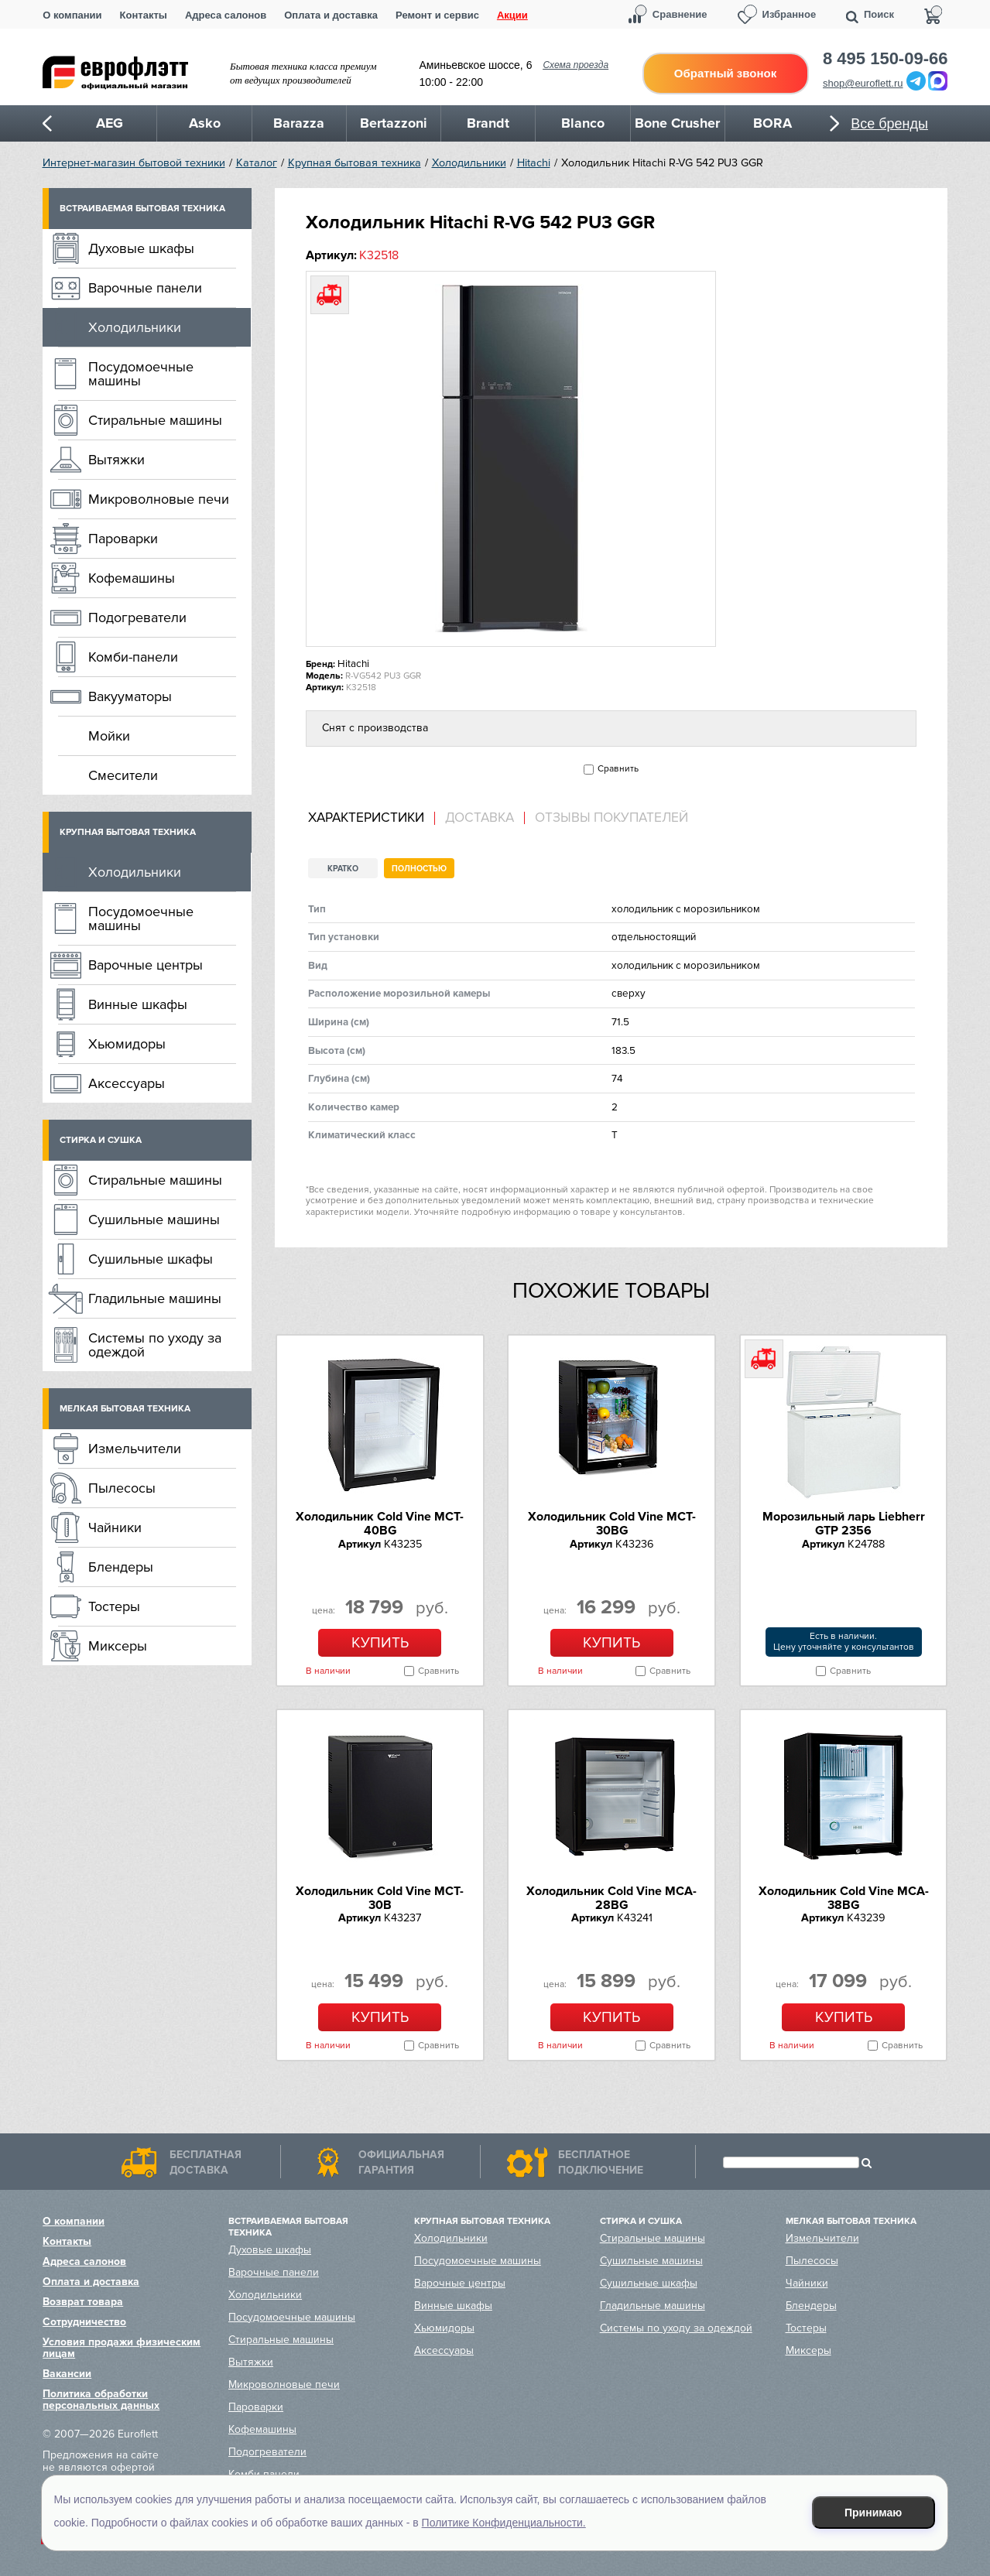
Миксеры (117, 1645)
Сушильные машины (154, 1219)
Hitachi (533, 162)
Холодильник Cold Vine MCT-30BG (612, 1523)
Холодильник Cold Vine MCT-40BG (380, 1523)
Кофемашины (131, 578)
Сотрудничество (84, 2321)
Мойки (109, 735)
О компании (72, 15)
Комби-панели (133, 656)
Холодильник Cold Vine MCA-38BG (844, 1898)
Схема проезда (575, 65)
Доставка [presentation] (479, 818)
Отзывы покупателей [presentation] (611, 818)
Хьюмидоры (127, 1043)
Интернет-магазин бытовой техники (134, 162)
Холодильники (469, 162)
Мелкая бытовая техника (125, 1409)
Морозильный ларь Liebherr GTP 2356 (843, 1523)
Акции (512, 15)
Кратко (342, 869)
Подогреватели (137, 617)
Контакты (143, 15)
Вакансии (67, 2373)
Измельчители (134, 1448)
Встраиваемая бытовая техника (142, 208)
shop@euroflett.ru (863, 83)
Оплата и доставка (331, 15)
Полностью (419, 869)
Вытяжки (116, 459)
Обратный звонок (725, 73)
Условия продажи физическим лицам (121, 2347)
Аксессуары (126, 1083)
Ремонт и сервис (437, 15)
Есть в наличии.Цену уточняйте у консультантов (843, 1641)
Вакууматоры (130, 696)
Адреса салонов (225, 15)
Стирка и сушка (101, 1140)
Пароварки (123, 538)
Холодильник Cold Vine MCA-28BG (611, 1898)
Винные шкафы (137, 1004)
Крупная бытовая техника (354, 162)
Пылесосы (122, 1488)
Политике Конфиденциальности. (504, 2522)
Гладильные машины (154, 1298)
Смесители (123, 775)
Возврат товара (83, 2301)
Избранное (789, 14)
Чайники (115, 1527)
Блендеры (120, 1566)
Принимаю (873, 2512)
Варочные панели (145, 287)
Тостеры (114, 1606)
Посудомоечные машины (141, 373)
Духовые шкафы (141, 248)
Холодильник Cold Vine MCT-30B (380, 1898)
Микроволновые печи (158, 499)
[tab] (371, 818)
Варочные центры (145, 964)
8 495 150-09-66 (885, 58)
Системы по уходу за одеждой (154, 1344)
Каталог (256, 162)
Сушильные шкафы (150, 1258)
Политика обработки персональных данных (101, 2399)
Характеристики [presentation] (366, 818)
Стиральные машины (155, 420)
